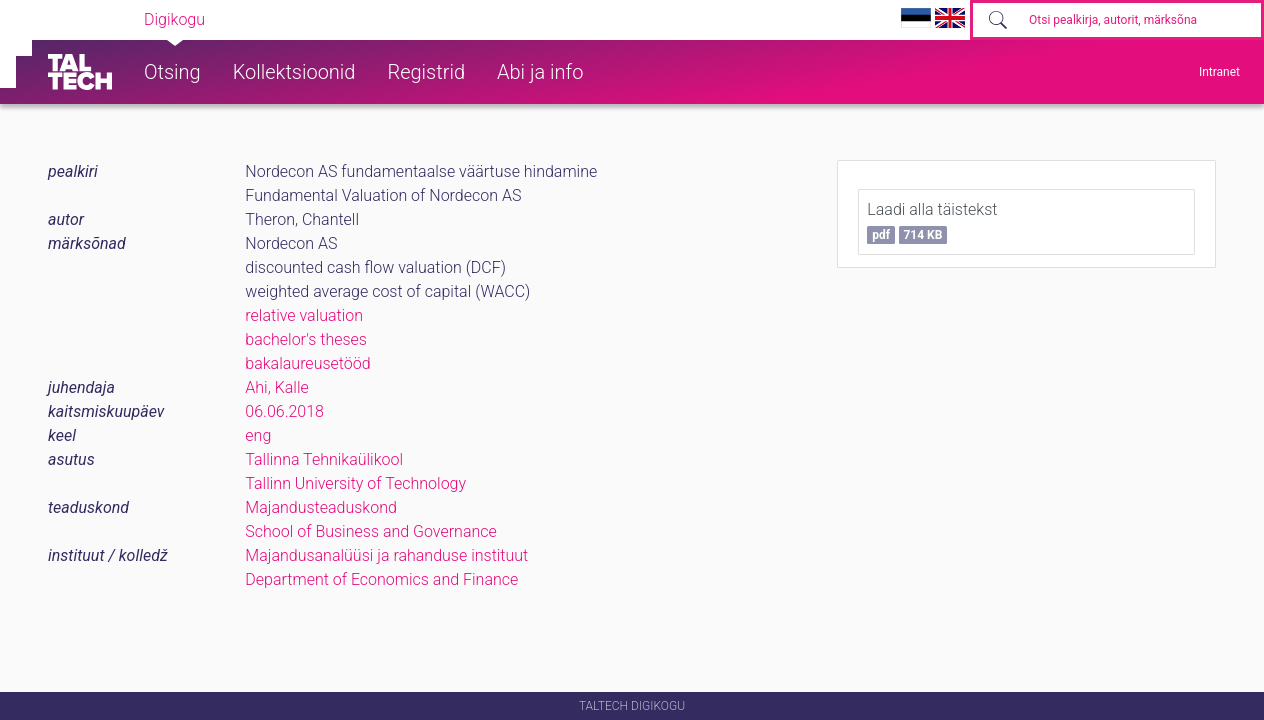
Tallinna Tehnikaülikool (324, 459)
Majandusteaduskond (320, 507)
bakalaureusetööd (307, 363)
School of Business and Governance (370, 531)
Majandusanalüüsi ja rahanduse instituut (386, 555)
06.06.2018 (284, 411)
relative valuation (304, 315)
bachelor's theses (306, 339)
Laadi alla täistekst (932, 222)
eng (258, 435)
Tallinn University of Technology (355, 483)
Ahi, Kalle (276, 387)
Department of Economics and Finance (381, 579)
